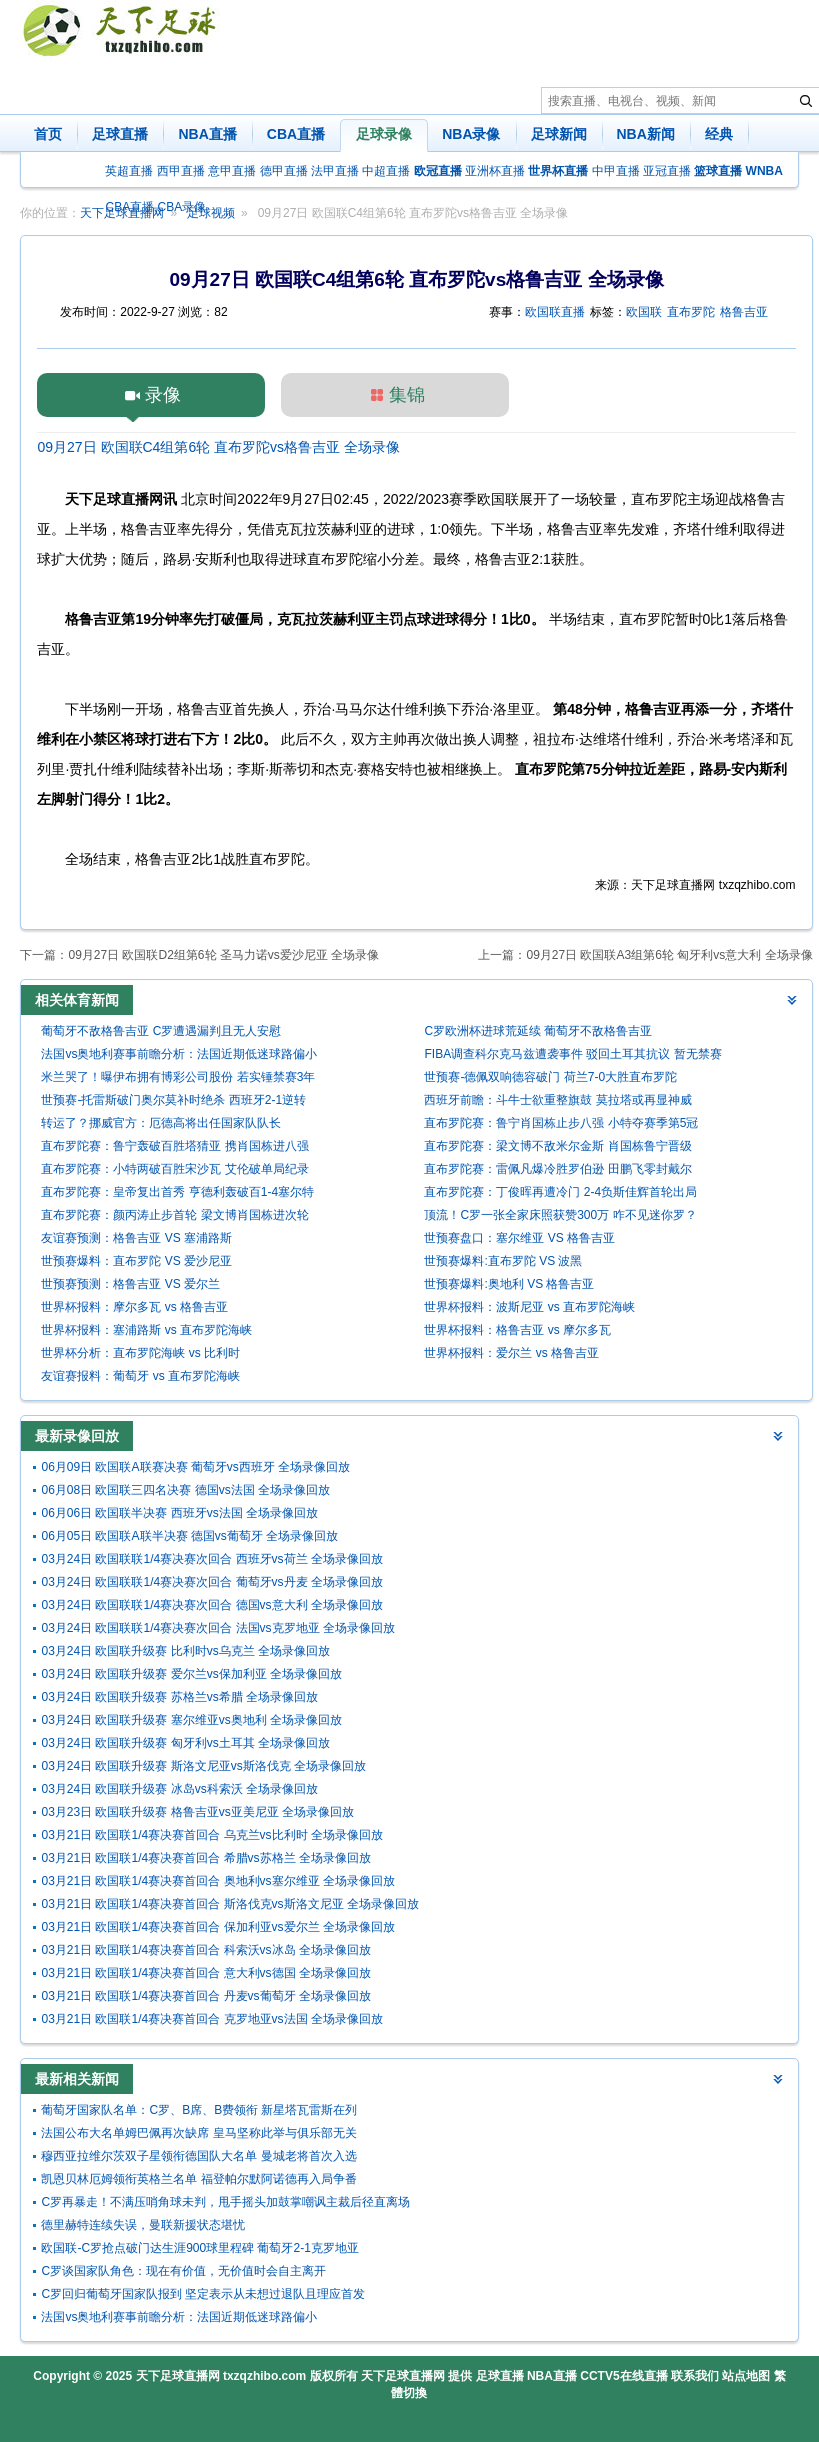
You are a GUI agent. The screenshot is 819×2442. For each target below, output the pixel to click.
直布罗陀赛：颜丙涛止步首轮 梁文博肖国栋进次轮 (174, 1215)
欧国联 (644, 312)
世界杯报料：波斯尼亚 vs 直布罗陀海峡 (529, 1307)
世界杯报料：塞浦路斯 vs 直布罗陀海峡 (146, 1330)
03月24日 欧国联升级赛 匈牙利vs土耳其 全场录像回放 (185, 1743)
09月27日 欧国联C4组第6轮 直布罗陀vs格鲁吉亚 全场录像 (218, 447)
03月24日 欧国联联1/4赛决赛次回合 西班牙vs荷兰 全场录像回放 (211, 1559)
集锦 (407, 395)
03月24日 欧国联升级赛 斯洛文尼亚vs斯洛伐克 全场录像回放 (203, 1766)
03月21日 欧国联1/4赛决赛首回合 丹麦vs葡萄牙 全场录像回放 (205, 1996)
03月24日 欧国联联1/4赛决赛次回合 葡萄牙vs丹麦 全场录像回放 (211, 1582)
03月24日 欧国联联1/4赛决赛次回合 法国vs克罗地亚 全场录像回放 (217, 1628)
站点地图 (746, 2376)
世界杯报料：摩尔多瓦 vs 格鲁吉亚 (134, 1307)
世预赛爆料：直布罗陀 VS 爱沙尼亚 (136, 1261)
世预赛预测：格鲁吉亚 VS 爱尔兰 (130, 1284)
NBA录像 (471, 134)
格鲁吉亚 (744, 312)
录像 (163, 395)
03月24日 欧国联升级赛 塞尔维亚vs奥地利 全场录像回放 (191, 1720)
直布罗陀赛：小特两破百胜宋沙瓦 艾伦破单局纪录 (174, 1169)
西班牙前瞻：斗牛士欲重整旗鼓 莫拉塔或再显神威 (557, 1100)
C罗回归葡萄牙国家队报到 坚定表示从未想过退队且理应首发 (203, 2294)
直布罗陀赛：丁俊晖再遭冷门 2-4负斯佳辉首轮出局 (560, 1192)
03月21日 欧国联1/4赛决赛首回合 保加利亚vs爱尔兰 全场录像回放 (217, 1927)
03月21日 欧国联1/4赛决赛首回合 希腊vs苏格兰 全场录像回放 (205, 1858)
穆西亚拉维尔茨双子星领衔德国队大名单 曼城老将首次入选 (198, 2156)
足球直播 (120, 134)
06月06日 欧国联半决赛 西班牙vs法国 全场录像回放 (179, 1513)
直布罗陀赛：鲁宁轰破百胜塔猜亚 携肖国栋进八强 (174, 1146)
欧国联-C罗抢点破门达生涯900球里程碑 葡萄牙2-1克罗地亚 (199, 2248)
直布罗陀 (691, 312)
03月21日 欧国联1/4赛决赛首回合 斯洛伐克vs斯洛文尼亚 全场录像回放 (229, 1904)
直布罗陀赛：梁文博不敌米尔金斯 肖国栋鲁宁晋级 (557, 1146)
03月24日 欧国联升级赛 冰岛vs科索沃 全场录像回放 (179, 1789)
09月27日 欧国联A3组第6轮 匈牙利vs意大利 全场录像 (669, 955)
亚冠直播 (667, 171)
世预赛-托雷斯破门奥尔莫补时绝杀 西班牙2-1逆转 (173, 1100)
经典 (719, 134)
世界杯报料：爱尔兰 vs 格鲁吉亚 (511, 1353)
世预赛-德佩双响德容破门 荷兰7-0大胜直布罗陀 (550, 1077)
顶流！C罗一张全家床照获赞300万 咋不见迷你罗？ (560, 1215)
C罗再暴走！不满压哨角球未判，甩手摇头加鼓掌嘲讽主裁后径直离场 (225, 2202)
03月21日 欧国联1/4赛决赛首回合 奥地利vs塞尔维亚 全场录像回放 (217, 1881)
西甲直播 (181, 171)
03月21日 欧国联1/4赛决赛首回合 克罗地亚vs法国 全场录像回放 (211, 2019)
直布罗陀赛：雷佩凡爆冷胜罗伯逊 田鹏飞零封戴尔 (557, 1169)
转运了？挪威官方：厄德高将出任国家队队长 (161, 1123)
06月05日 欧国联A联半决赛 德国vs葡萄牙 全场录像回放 (189, 1536)
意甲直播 (232, 171)
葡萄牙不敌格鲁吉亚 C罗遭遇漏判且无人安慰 (161, 1031)
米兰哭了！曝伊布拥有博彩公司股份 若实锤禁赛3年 (178, 1077)
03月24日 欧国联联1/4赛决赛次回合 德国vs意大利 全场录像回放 (211, 1605)
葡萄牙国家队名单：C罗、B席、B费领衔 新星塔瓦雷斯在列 (199, 2110)
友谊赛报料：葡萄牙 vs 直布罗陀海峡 (140, 1376)
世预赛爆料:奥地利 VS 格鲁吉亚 (509, 1284)
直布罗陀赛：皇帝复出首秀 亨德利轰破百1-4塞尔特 (177, 1192)
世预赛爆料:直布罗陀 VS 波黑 (503, 1261)
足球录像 (384, 134)
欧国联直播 (555, 312)
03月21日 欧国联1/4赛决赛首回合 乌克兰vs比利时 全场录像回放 (211, 1835)
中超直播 (386, 171)
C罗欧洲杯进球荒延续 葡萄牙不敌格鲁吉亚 (538, 1031)
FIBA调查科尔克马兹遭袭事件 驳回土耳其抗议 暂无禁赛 (572, 1054)
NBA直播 (207, 134)
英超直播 (129, 171)
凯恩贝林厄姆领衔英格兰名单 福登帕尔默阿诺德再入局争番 (198, 2179)
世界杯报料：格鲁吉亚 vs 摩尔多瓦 (517, 1330)
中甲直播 (616, 171)
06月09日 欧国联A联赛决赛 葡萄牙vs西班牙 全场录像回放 (195, 1467)
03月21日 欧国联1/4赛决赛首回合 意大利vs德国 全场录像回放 (205, 1973)
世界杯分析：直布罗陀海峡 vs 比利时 (140, 1353)
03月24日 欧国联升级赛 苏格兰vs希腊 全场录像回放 (179, 1697)
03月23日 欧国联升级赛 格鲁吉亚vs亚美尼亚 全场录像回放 (197, 1812)
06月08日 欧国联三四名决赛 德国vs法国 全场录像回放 (185, 1490)
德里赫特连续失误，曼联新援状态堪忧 (143, 2225)
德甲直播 (284, 171)
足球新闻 (559, 134)
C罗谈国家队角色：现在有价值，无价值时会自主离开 (183, 2271)
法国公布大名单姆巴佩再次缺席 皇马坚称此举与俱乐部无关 (198, 2133)
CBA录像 (182, 207)
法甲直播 (335, 171)
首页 (48, 134)
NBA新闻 (646, 134)
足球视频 (211, 213)
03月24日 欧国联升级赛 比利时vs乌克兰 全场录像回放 (185, 1651)
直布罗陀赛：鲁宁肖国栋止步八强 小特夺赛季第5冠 (561, 1123)
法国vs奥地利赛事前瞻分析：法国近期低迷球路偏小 (179, 1054)
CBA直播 (296, 134)
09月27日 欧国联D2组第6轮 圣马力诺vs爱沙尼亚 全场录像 (223, 955)
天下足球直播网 (178, 2376)
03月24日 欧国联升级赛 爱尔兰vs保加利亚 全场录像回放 (191, 1674)
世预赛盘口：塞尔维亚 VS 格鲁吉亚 (519, 1238)
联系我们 (695, 2376)
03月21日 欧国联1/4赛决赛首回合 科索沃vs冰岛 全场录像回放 (205, 1950)
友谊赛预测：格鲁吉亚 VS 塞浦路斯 (136, 1238)
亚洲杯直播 (495, 171)
